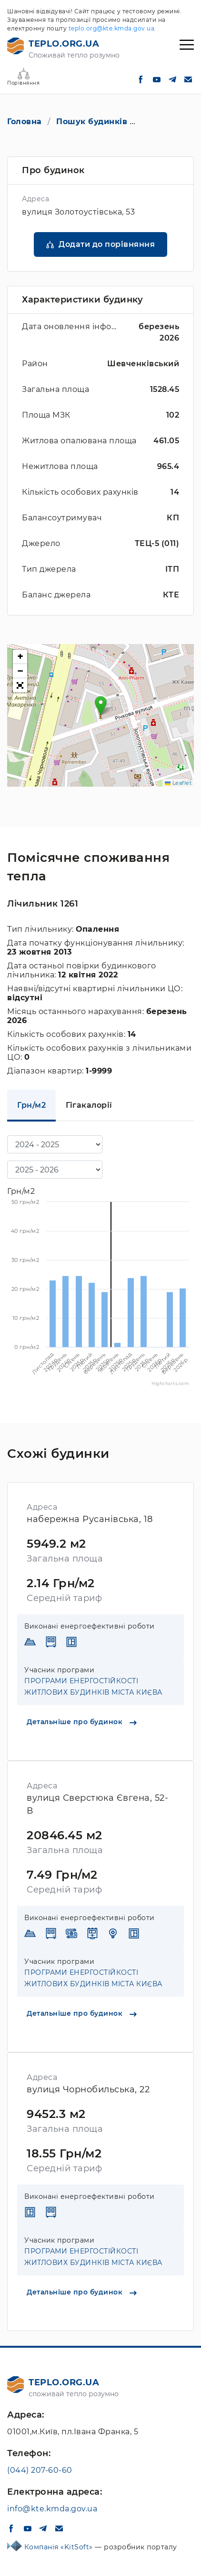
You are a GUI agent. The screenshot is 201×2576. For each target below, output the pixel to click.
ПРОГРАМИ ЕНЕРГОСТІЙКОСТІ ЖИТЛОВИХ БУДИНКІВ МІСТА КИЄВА (93, 1687)
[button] (101, 705)
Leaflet (178, 783)
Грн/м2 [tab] (31, 1105)
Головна (24, 121)
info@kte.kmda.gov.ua (52, 2508)
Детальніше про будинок (82, 1721)
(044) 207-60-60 (39, 2470)
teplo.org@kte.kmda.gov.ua (112, 28)
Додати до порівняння (107, 244)
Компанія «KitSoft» (59, 2547)
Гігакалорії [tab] (89, 1105)
